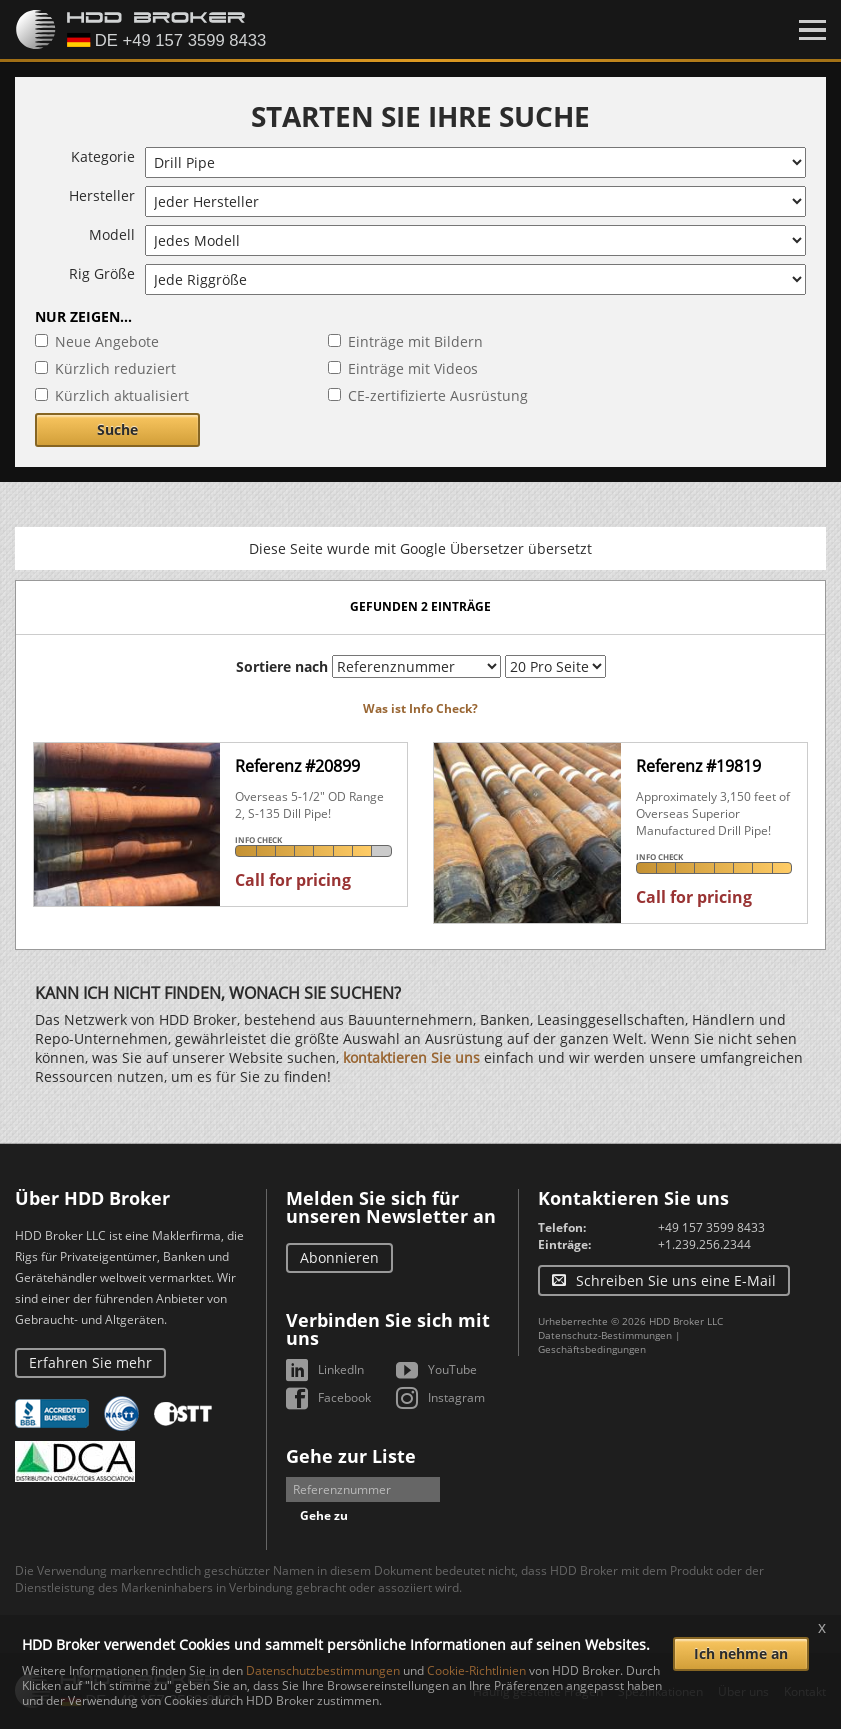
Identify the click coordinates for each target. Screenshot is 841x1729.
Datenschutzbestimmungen (323, 1670)
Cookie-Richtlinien (476, 1670)
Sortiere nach (282, 666)
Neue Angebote (107, 341)
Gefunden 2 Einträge (420, 606)
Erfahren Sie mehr (90, 1362)
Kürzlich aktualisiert (122, 395)
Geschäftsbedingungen (592, 1349)
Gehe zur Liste (351, 1456)
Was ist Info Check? (420, 708)
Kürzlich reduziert (115, 368)
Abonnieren (339, 1257)
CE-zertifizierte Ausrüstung (438, 395)
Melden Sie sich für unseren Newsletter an (391, 1207)
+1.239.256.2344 (704, 1244)
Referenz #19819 (698, 766)
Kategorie (103, 156)
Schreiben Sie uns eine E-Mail (676, 1280)
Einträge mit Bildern (415, 341)
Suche (117, 429)
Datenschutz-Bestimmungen (605, 1335)
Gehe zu (324, 1515)
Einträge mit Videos (413, 368)
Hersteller (102, 195)
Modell (112, 234)
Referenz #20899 (297, 766)
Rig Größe (102, 273)
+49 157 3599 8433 (711, 1227)
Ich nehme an (741, 1653)
